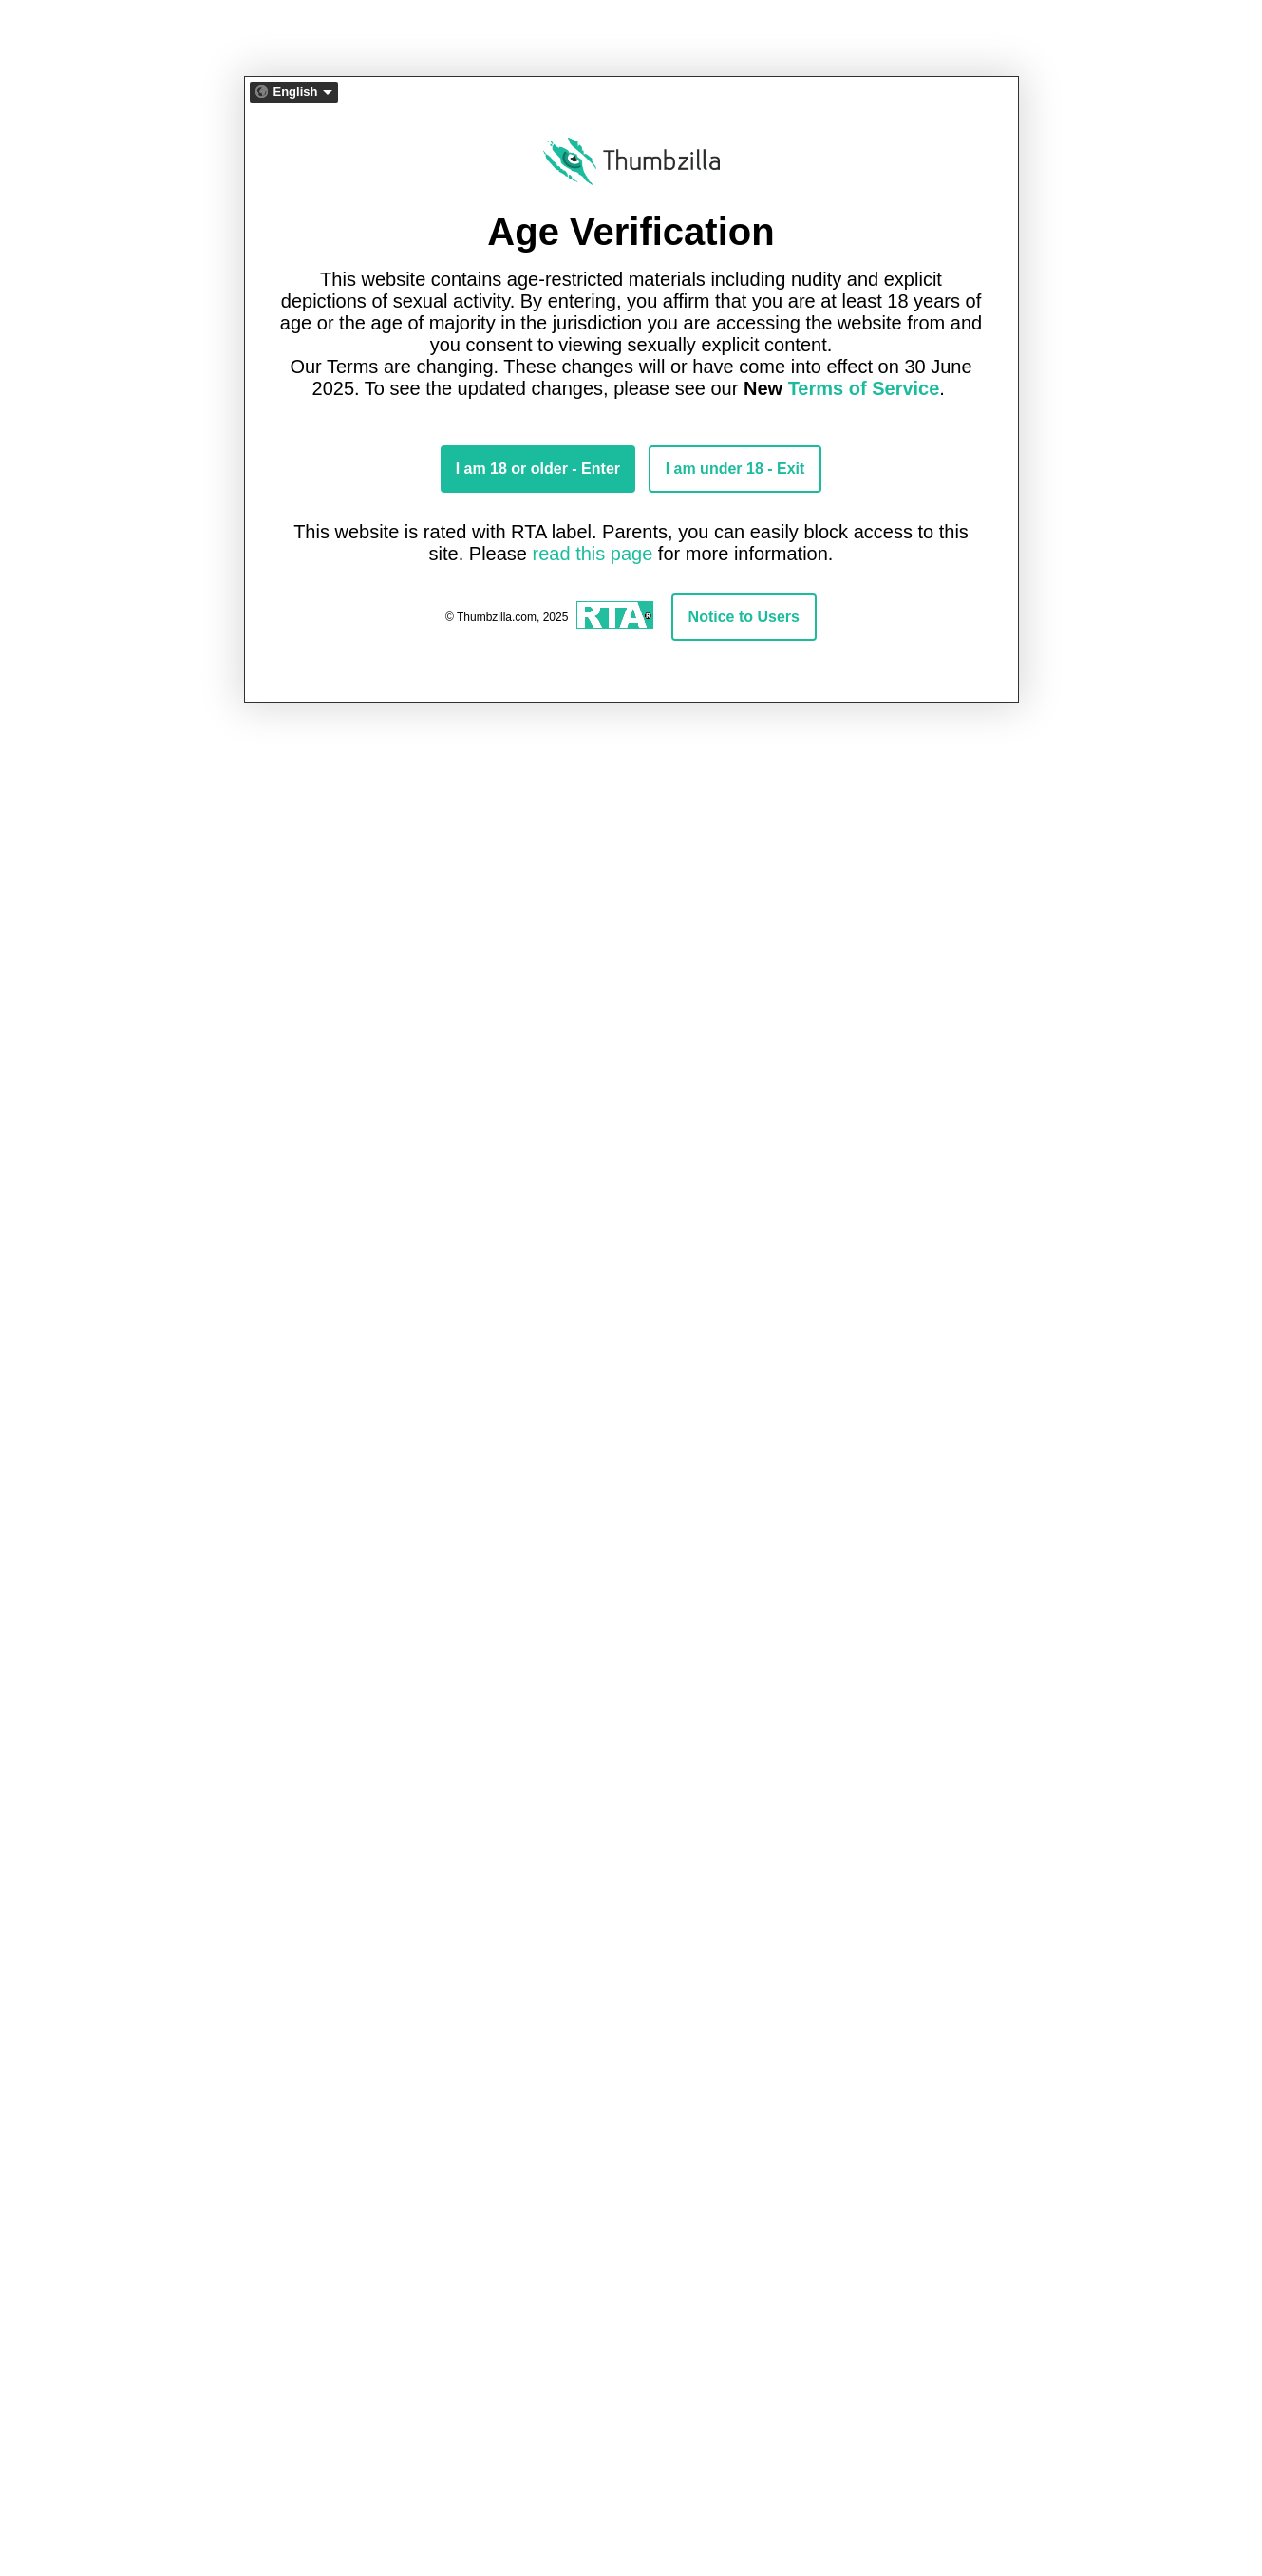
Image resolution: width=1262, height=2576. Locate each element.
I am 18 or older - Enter (538, 469)
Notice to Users (744, 617)
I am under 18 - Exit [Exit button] (735, 469)
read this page (593, 553)
